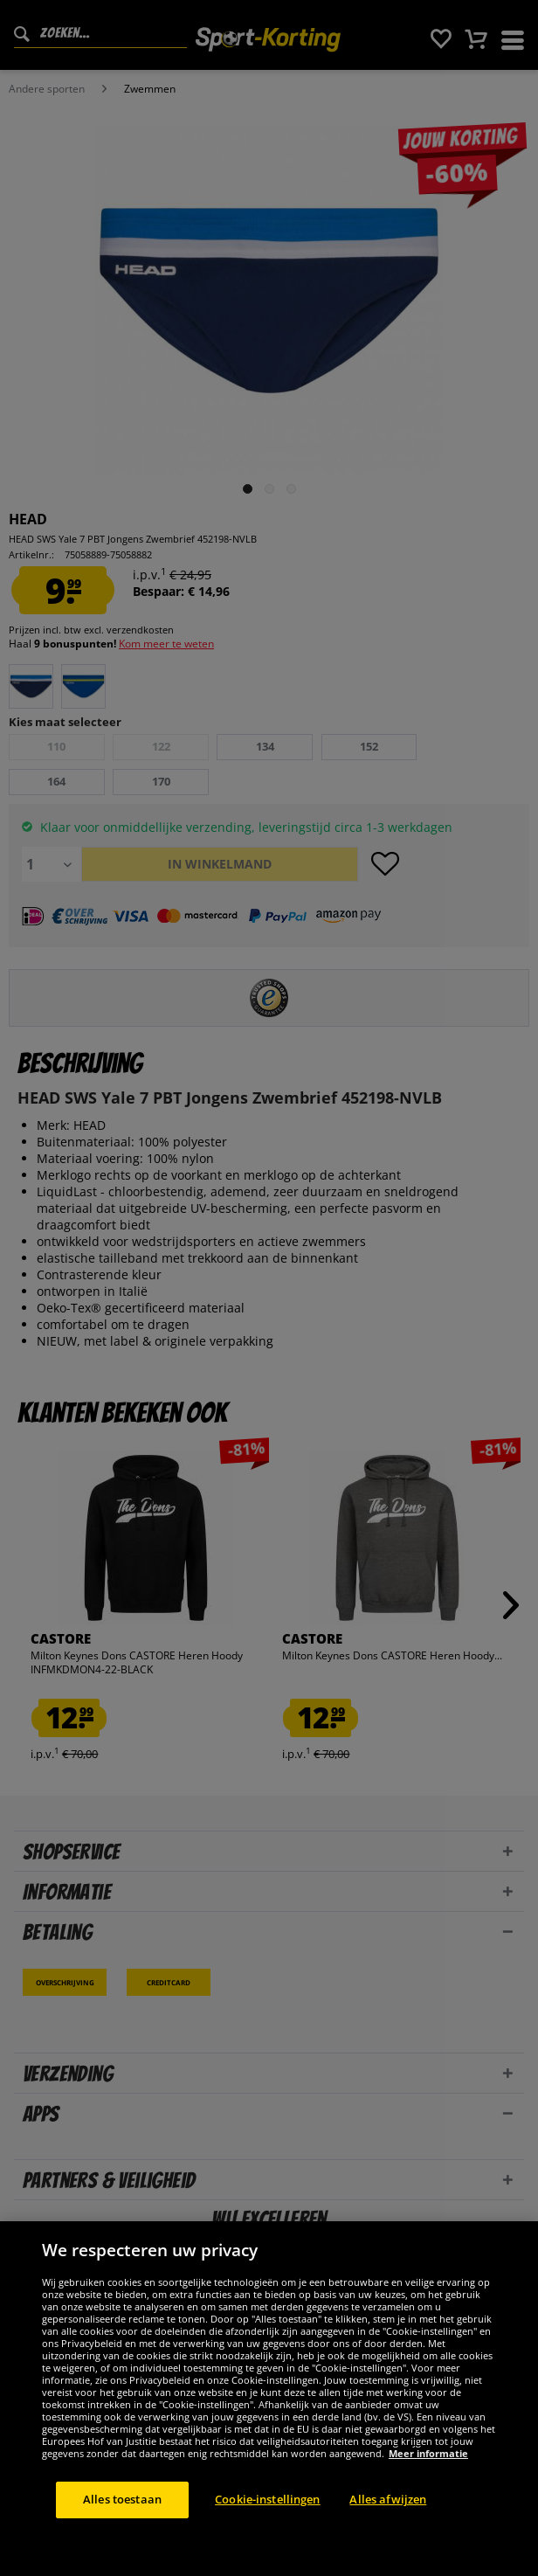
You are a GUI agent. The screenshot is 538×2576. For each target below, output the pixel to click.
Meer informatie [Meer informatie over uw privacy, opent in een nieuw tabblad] (428, 2453)
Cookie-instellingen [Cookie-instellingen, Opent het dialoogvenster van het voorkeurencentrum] (267, 2499)
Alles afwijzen (387, 2499)
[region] (269, 2398)
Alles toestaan (122, 2499)
